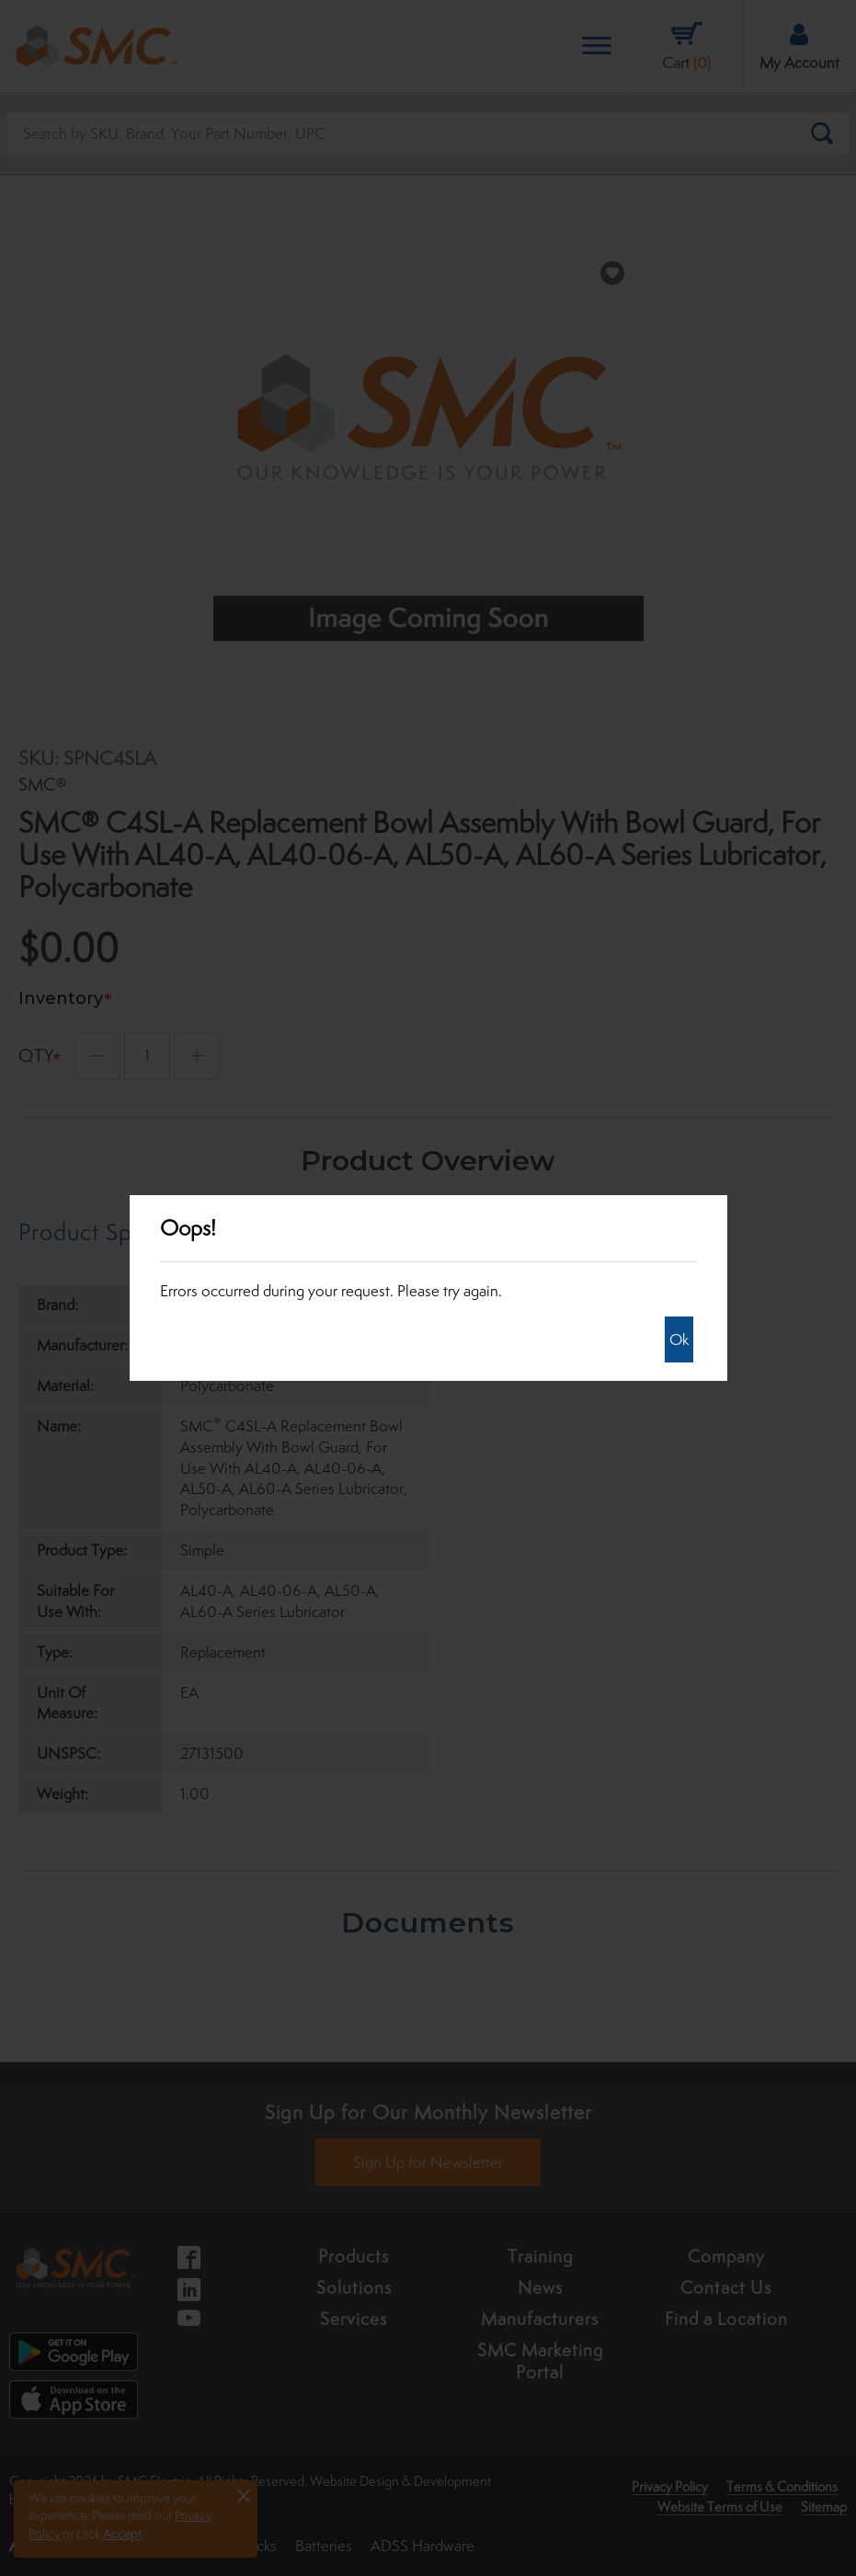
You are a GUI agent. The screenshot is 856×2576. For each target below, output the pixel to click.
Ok (679, 1339)
